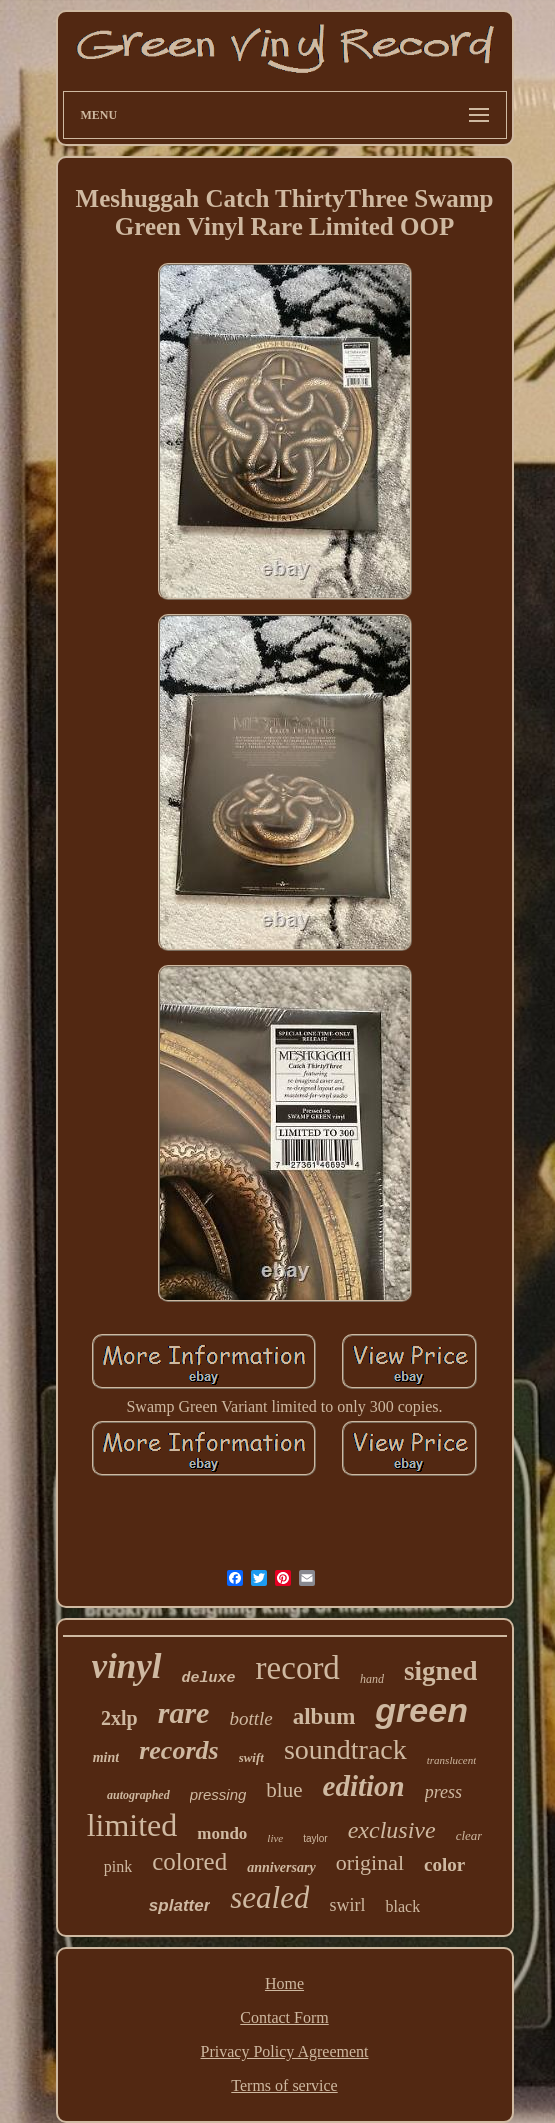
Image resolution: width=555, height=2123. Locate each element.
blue (284, 1790)
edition (364, 1786)
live (275, 1838)
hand (372, 1679)
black (402, 1906)
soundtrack (345, 1749)
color (444, 1864)
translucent (452, 1760)
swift (251, 1757)
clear (469, 1835)
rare (184, 1712)
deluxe (209, 1678)
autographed (138, 1795)
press (443, 1792)
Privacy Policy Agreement (285, 2051)
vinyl (127, 1666)
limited (132, 1825)
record (298, 1668)
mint (106, 1757)
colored (189, 1861)
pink (118, 1866)
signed (441, 1671)
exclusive (392, 1830)
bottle (250, 1718)
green (421, 1710)
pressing (218, 1794)
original (370, 1862)
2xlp (119, 1718)
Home (284, 1983)
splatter (179, 1905)
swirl (347, 1905)
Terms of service (284, 2085)
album (324, 1716)
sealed (269, 1897)
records (178, 1750)
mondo (222, 1833)
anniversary (281, 1867)
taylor (315, 1838)
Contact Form (284, 2017)
